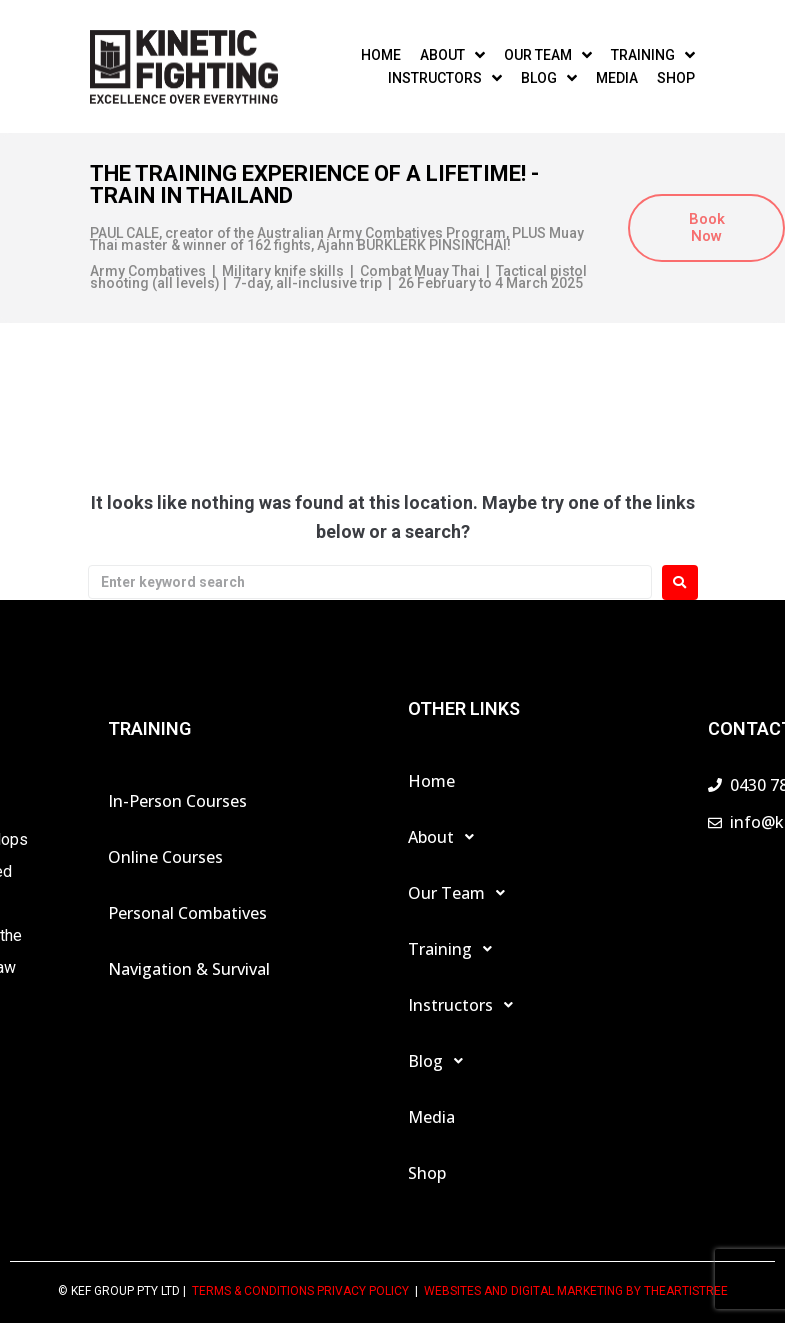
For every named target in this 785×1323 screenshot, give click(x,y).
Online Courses (165, 857)
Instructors (466, 1005)
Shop (427, 1173)
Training (455, 949)
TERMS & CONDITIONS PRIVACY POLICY (300, 1291)
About (446, 837)
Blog (441, 1061)
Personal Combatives (187, 913)
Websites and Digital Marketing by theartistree (576, 1291)
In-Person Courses (177, 801)
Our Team (462, 893)
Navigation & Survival (189, 969)
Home (431, 781)
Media (431, 1117)
